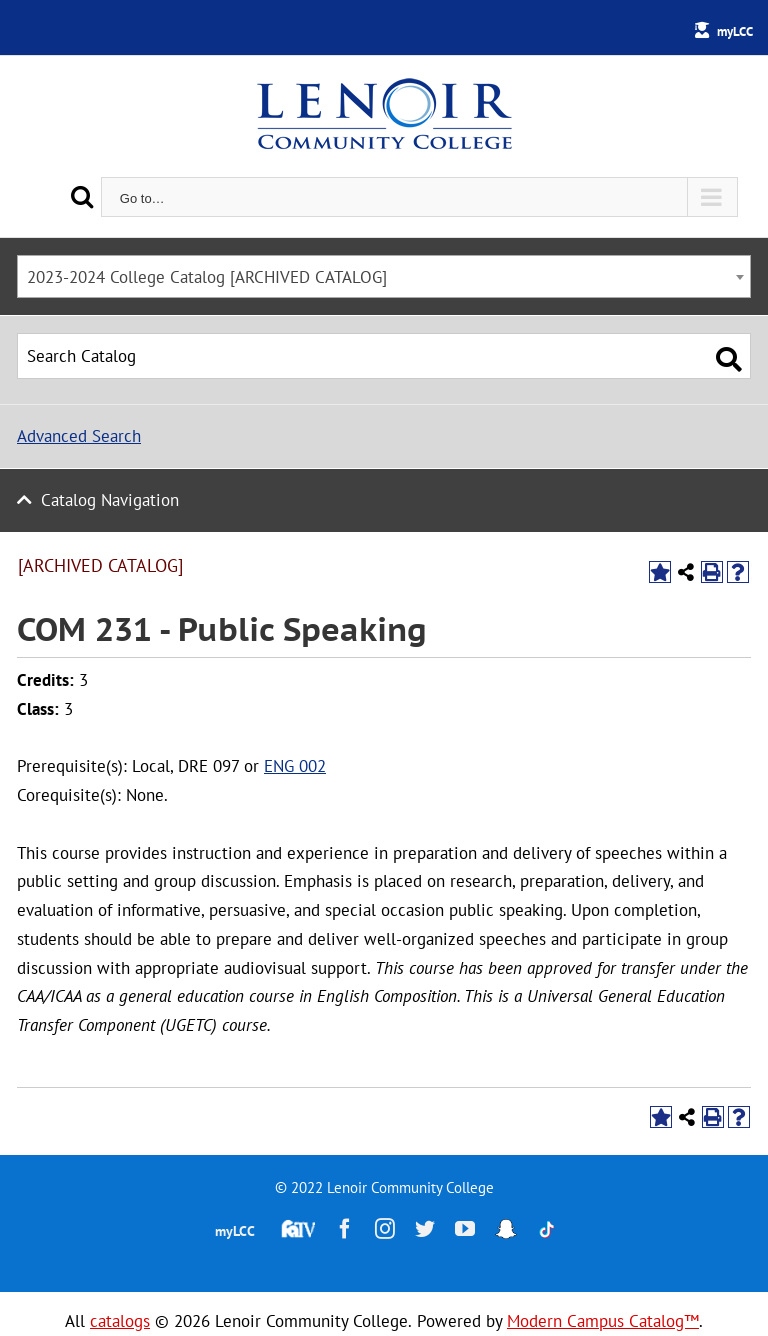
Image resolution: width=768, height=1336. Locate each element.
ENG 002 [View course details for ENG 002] (295, 766)
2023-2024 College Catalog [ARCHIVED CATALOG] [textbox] (207, 277)
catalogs (120, 1321)
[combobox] (384, 276)
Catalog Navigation (110, 500)
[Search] (82, 196)
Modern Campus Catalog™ (603, 1321)
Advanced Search (79, 436)
